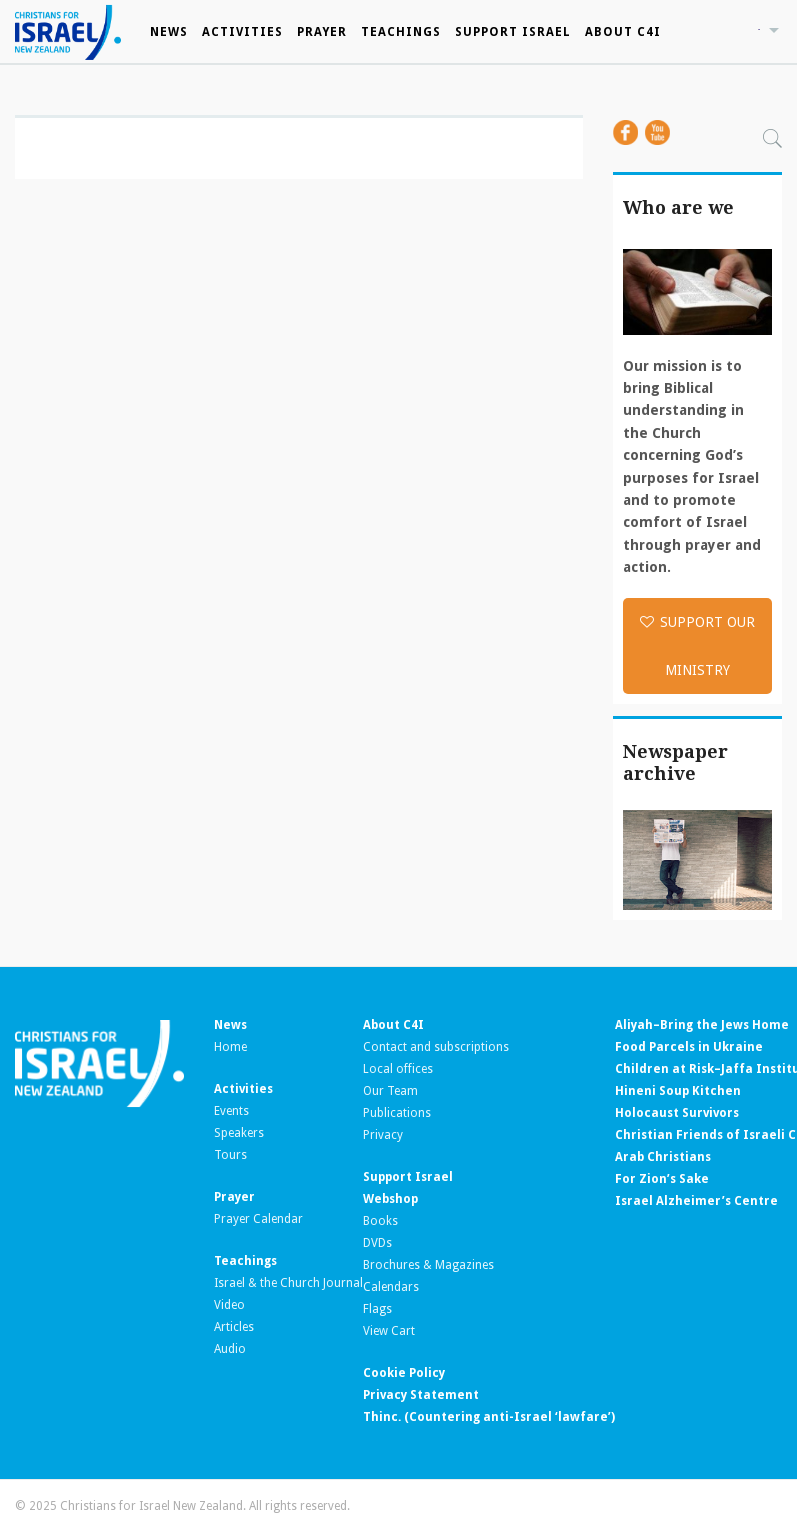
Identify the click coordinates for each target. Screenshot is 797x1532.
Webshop (390, 1199)
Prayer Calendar (258, 1219)
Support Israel (513, 32)
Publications (397, 1113)
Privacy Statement (421, 1395)
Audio (230, 1349)
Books (380, 1221)
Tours (230, 1155)
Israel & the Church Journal (288, 1283)
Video (229, 1305)
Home (230, 1047)
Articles (234, 1327)
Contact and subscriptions (436, 1047)
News (169, 32)
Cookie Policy (404, 1373)
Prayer (322, 32)
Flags (377, 1309)
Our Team (390, 1091)
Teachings (401, 32)
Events (231, 1111)
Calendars (391, 1287)
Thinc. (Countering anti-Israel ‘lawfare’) (489, 1417)
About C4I (623, 32)
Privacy (383, 1135)
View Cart (389, 1331)
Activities (242, 32)
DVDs (377, 1243)
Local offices (398, 1069)
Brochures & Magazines (428, 1265)
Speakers (239, 1133)
